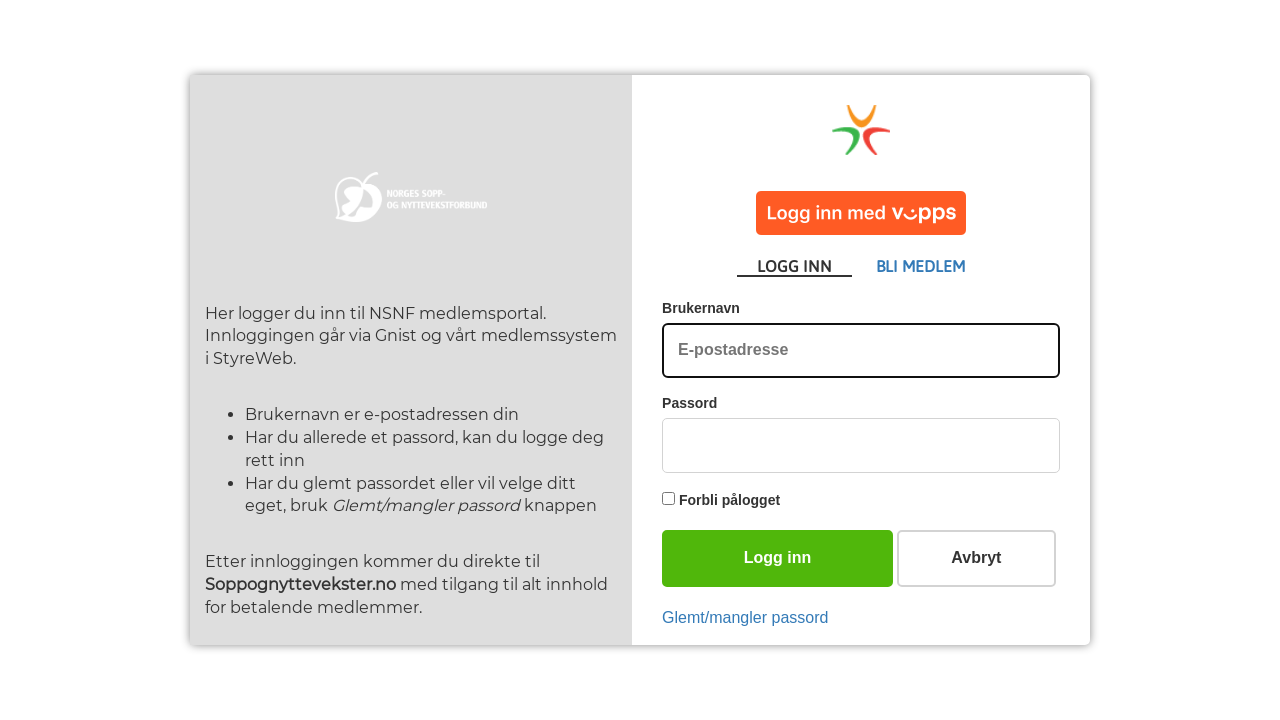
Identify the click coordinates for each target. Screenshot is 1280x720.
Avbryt (976, 557)
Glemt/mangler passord (745, 617)
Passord (689, 403)
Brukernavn (701, 308)
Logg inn (778, 557)
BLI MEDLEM (920, 266)
